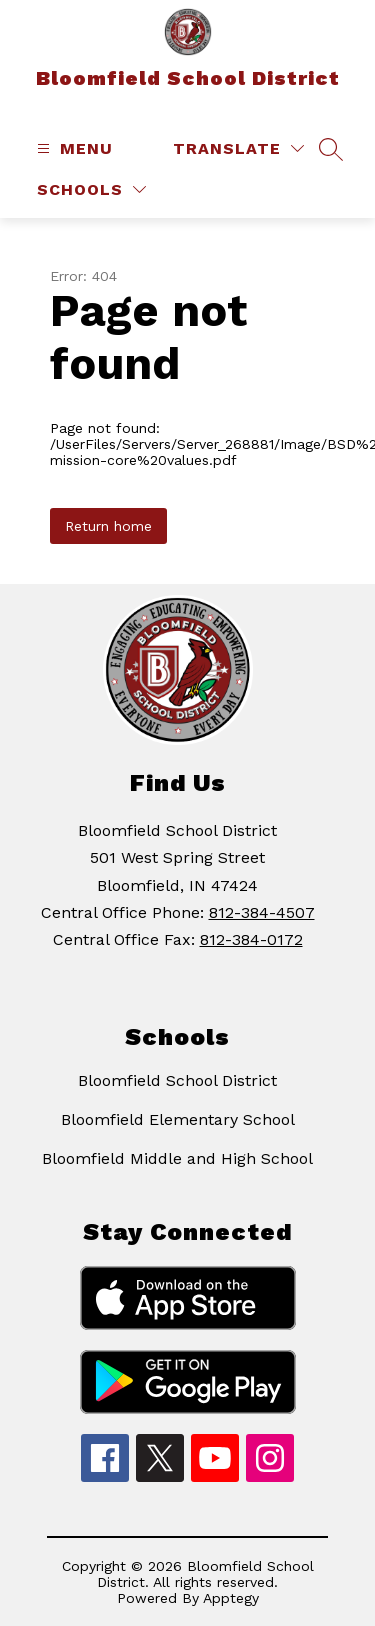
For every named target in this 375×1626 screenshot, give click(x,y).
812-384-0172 (251, 939)
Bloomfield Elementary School (178, 1119)
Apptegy (231, 1598)
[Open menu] (72, 148)
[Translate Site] (238, 148)
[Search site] (331, 149)
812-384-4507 (262, 912)
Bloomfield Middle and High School (177, 1158)
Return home (108, 526)
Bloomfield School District (177, 1080)
